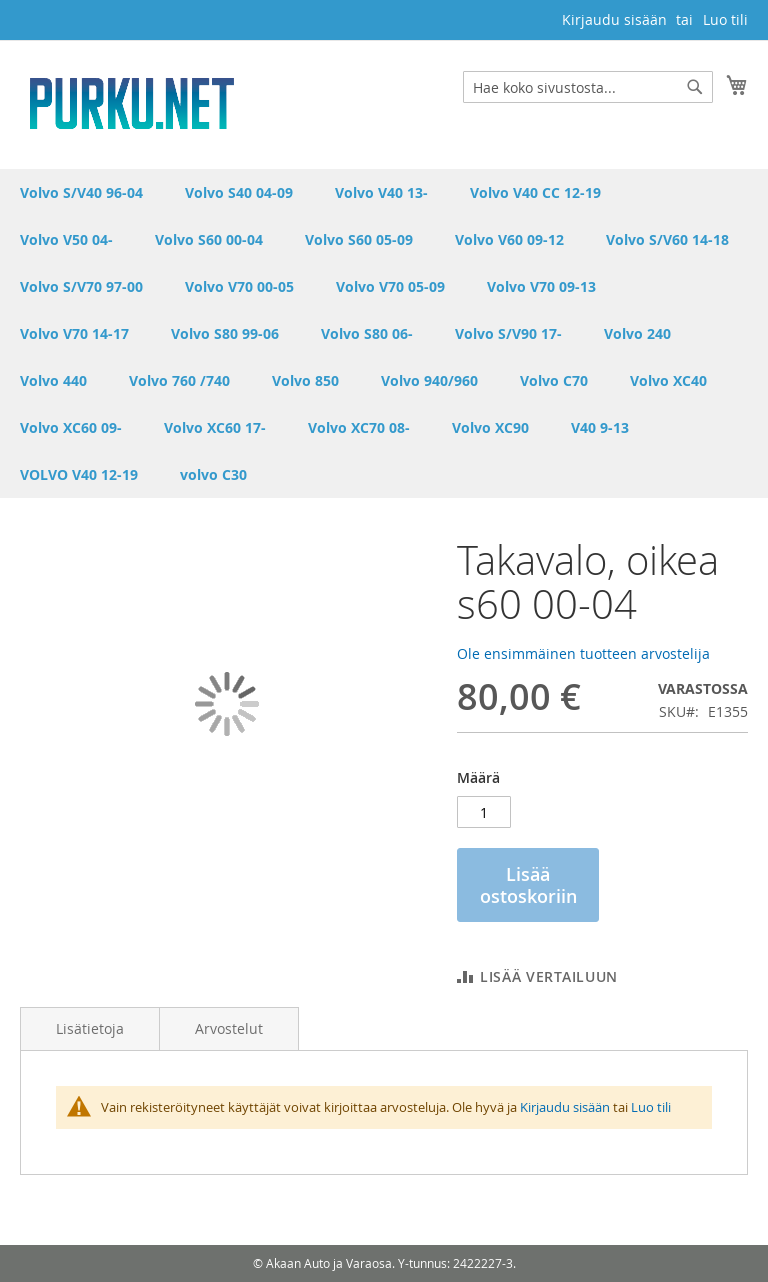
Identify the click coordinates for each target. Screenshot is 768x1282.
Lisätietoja (90, 1028)
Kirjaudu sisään (614, 19)
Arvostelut (229, 1028)
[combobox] (588, 87)
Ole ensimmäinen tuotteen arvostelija (583, 653)
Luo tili (725, 19)
